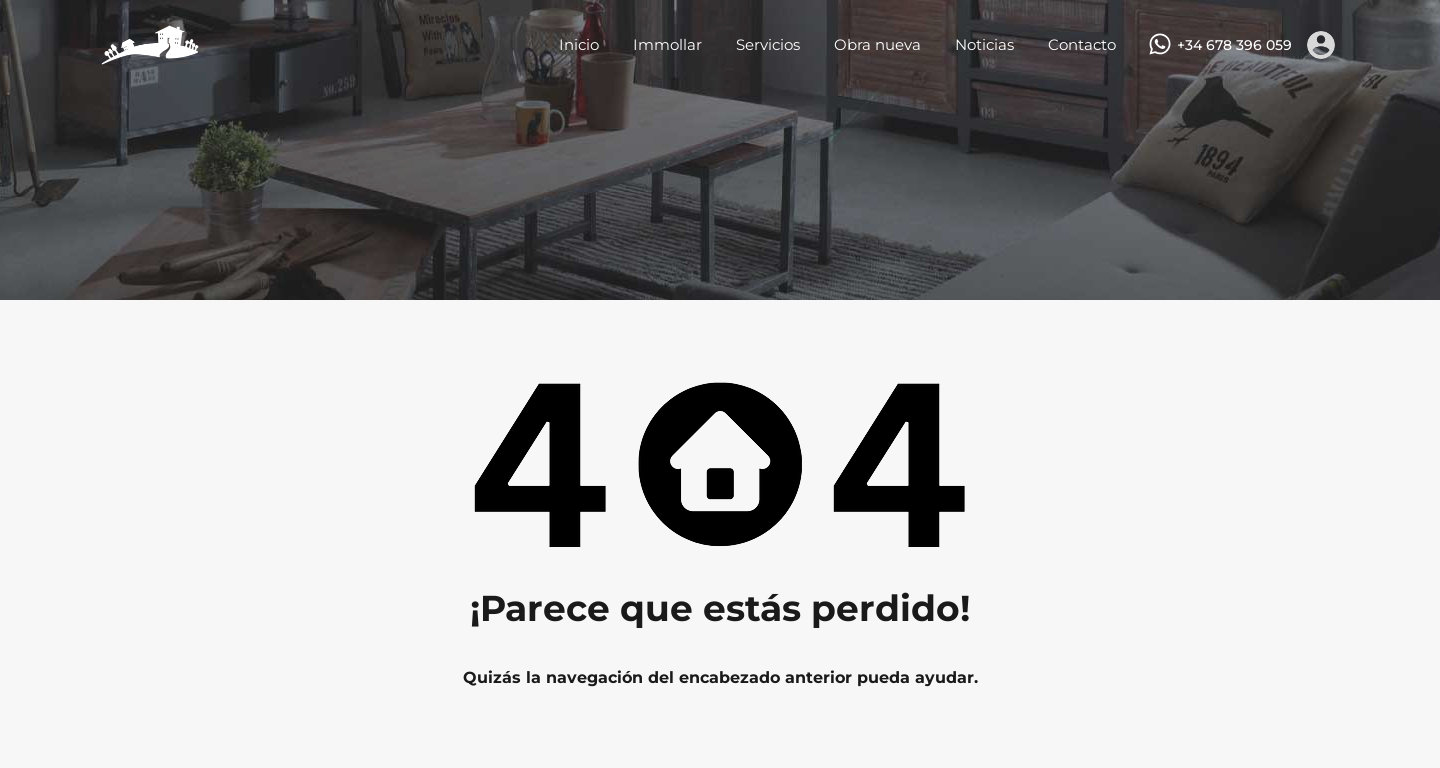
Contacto (1082, 44)
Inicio (579, 44)
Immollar (667, 44)
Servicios (768, 44)
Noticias (984, 44)
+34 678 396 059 (1234, 45)
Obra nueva (877, 44)
